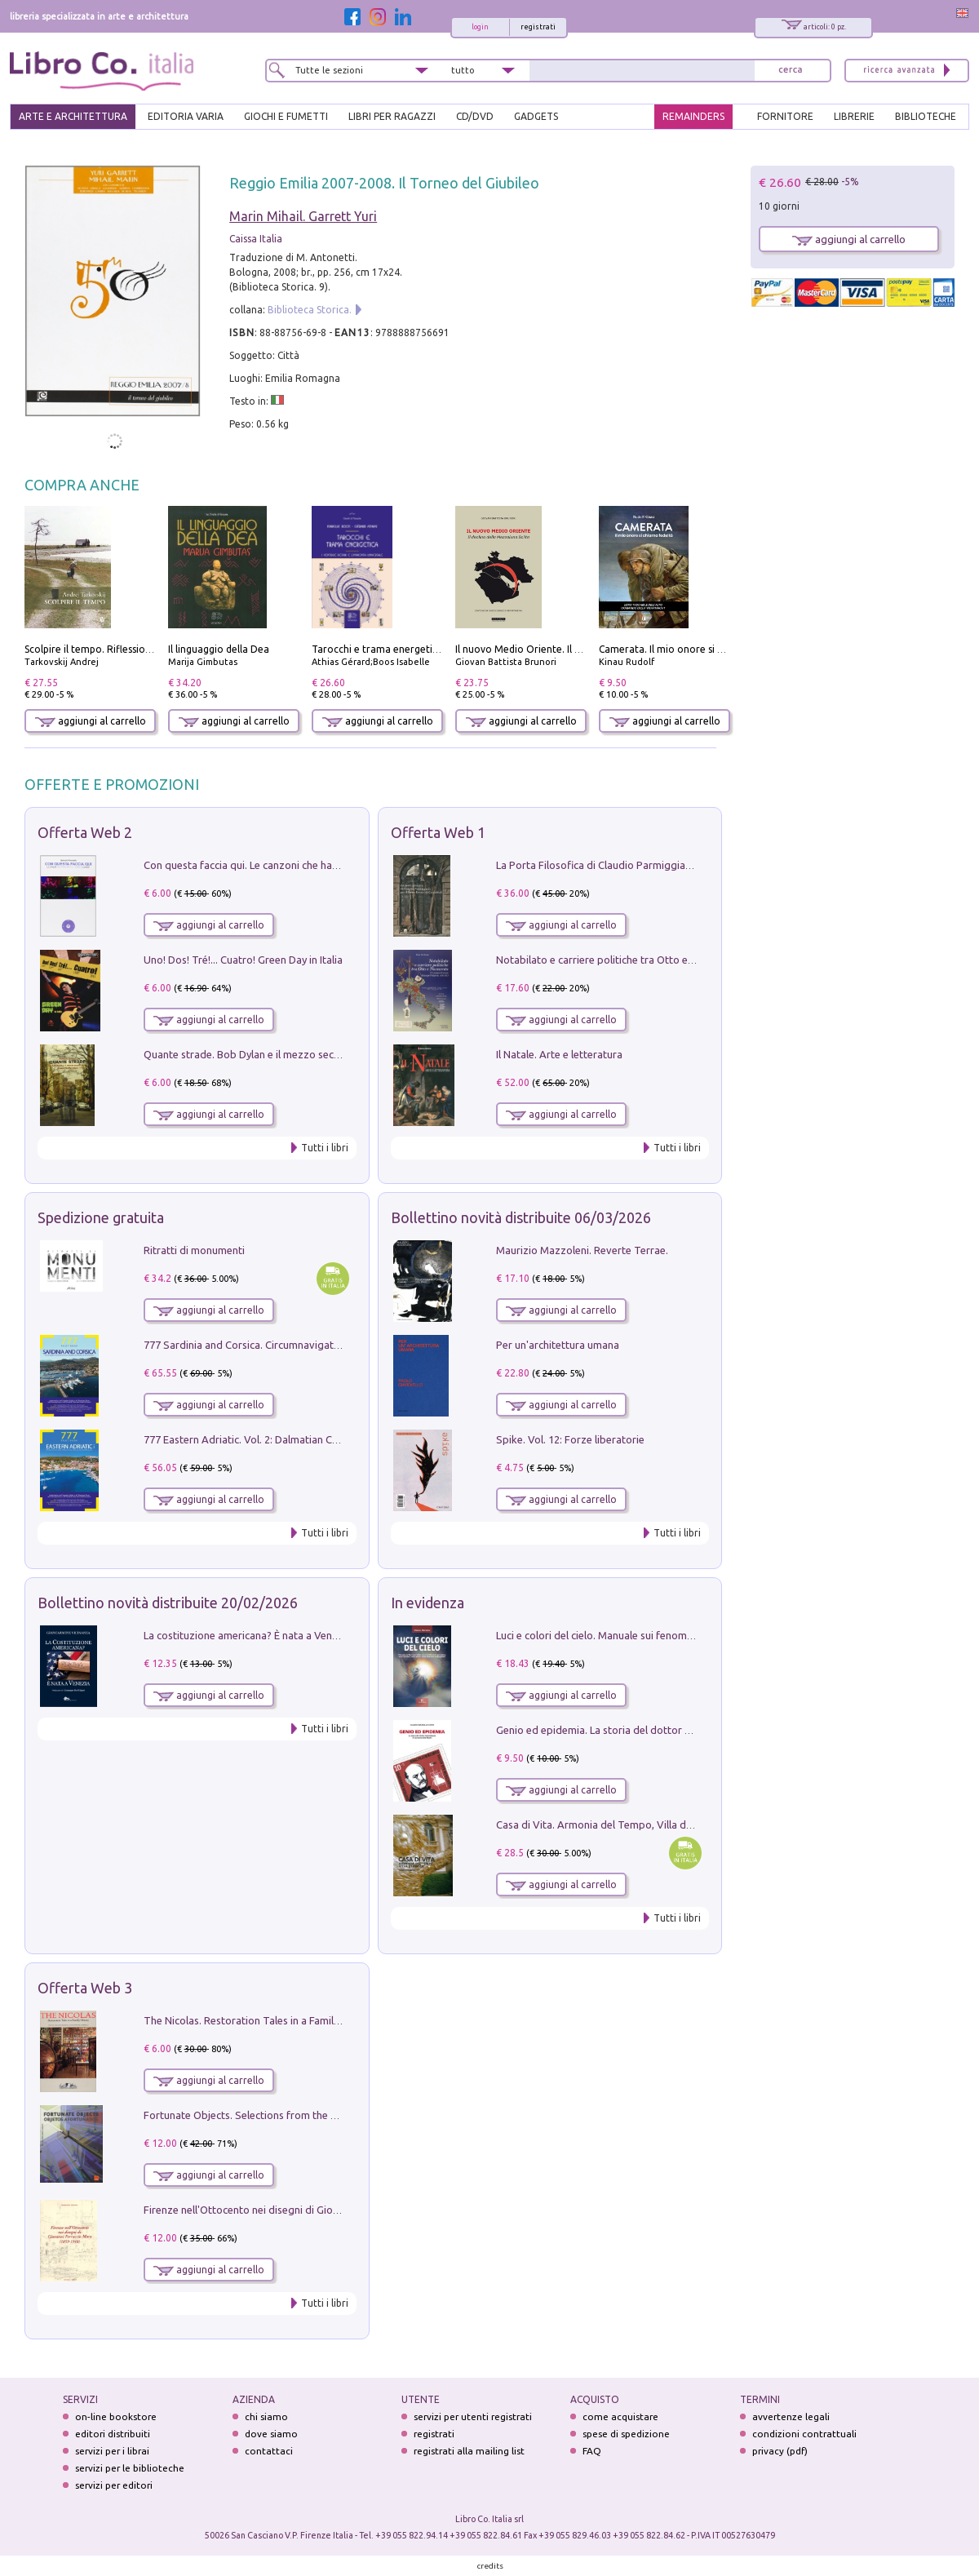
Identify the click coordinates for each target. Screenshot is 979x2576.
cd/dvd (475, 116)
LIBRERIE (854, 116)
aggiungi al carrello (90, 721)
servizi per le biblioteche (129, 2468)
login (480, 27)
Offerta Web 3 (85, 1988)
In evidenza (427, 1602)
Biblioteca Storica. (310, 309)
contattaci (269, 2450)
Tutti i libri (324, 1147)
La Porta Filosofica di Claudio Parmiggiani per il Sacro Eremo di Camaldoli (670, 865)
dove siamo (271, 2433)
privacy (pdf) (780, 2450)
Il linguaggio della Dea (218, 649)
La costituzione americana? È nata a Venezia (248, 1635)
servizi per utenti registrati (473, 2416)
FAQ (592, 2450)
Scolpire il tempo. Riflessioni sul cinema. (115, 649)
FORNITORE (785, 116)
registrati (538, 27)
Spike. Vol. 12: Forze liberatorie (570, 1439)
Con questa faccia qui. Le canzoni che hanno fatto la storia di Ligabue (306, 865)
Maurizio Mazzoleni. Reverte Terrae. (582, 1250)
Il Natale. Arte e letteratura (559, 1054)
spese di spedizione (626, 2433)
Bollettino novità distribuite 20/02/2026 (168, 1602)
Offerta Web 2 (85, 832)
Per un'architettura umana (557, 1344)
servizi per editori (114, 2485)
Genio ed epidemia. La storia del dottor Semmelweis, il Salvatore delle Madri (677, 1730)
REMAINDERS (693, 116)
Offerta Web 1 (438, 832)
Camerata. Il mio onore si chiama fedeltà (692, 649)
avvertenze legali (791, 2416)
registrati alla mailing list (469, 2450)
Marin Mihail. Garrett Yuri (303, 216)
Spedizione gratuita (101, 1217)
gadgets (536, 116)
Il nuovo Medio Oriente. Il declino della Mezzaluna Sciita (584, 649)
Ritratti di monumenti (194, 1250)
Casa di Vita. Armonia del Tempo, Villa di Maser (608, 1824)
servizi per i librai (112, 2450)
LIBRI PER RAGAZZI (392, 116)
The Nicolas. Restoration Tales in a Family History (259, 2020)
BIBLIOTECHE (925, 116)
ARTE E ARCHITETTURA (73, 116)
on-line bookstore (116, 2416)
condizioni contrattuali (804, 2433)
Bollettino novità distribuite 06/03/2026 (521, 1217)
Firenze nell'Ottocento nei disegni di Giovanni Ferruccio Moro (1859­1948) (316, 2209)
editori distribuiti (112, 2433)
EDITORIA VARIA (186, 116)
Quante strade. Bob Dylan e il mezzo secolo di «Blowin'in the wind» (301, 1054)
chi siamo (266, 2416)
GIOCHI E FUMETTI (286, 116)
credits (490, 2565)
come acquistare (620, 2416)
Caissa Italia (255, 238)
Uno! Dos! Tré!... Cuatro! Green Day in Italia (243, 959)
